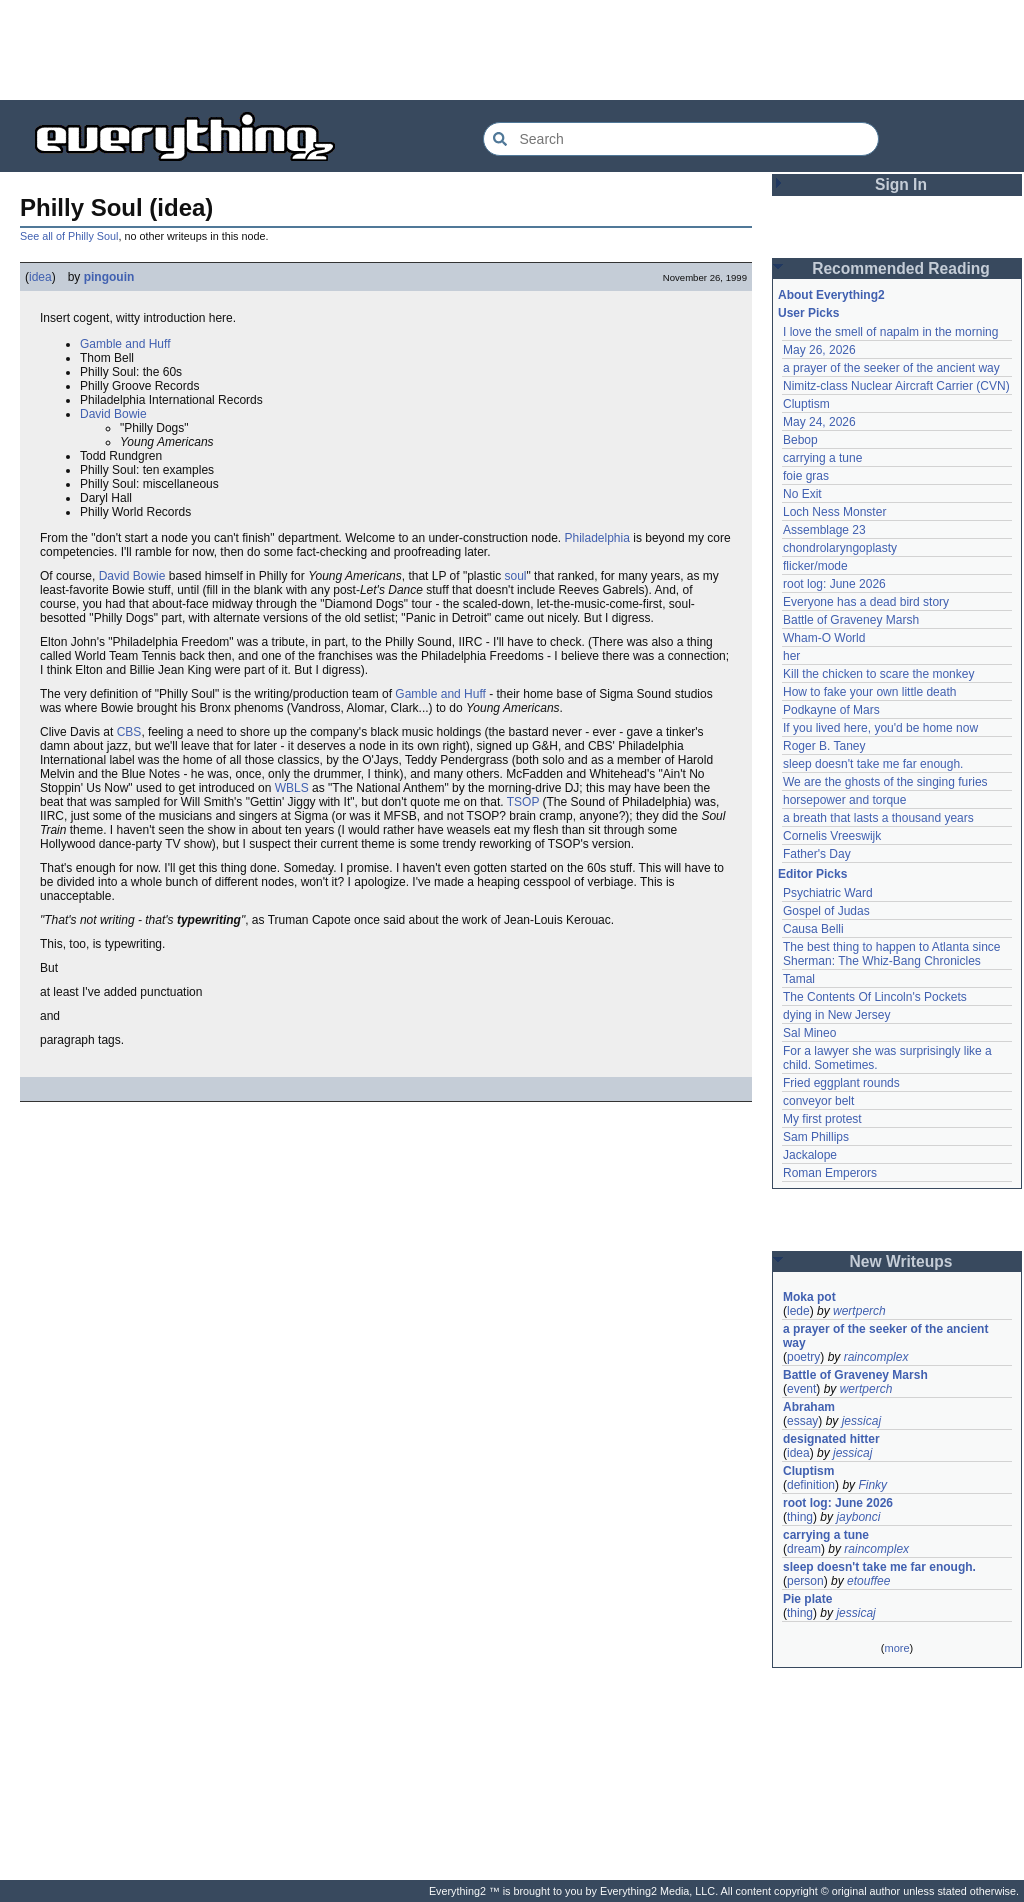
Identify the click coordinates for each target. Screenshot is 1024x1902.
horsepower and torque (844, 800)
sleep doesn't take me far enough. (873, 764)
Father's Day (817, 854)
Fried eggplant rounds (841, 1083)
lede (798, 1311)
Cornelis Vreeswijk (832, 836)
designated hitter (831, 1439)
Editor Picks (812, 874)
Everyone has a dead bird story (866, 602)
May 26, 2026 (819, 350)
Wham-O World (824, 638)
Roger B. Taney (824, 746)
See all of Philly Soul (69, 236)
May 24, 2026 (819, 422)
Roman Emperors (830, 1173)
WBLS (292, 788)
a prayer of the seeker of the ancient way (891, 368)
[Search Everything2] (681, 139)
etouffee (868, 1581)
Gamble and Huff (125, 344)
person (805, 1581)
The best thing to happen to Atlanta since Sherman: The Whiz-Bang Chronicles (893, 954)
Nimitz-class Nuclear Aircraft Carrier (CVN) (896, 386)
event (801, 1389)
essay (802, 1421)
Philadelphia (597, 538)
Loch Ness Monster (834, 512)
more (896, 1648)
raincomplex (876, 1357)
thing (800, 1517)
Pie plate (807, 1599)
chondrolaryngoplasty (840, 548)
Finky (872, 1485)
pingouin (109, 277)
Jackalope (810, 1155)
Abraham (809, 1407)
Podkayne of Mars (831, 710)
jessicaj (861, 1421)
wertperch (859, 1311)
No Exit (802, 494)
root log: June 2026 (834, 584)
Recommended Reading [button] (901, 268)
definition (811, 1485)
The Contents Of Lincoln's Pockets (875, 997)
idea (40, 277)
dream (804, 1549)
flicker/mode (815, 566)
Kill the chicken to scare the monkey (878, 674)
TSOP (523, 802)
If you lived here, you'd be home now (880, 728)
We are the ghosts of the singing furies (885, 782)
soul (516, 576)
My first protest (822, 1119)
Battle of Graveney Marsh (851, 620)
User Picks (808, 313)
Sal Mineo (809, 1033)
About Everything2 (831, 295)
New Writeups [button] (901, 1261)
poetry (803, 1357)
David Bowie (113, 414)
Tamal (799, 979)
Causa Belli (813, 929)
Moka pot (809, 1297)
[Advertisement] (512, 50)
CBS (129, 732)
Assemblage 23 (824, 530)
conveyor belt (818, 1101)
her (791, 656)
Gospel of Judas (826, 911)
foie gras (806, 476)
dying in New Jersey (836, 1015)
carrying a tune (822, 458)
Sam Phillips (816, 1137)
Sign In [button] (901, 184)
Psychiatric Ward (828, 893)
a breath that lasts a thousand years (878, 818)
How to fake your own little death (869, 692)
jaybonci (858, 1517)
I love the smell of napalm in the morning (890, 332)
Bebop (800, 440)
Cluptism (806, 404)
